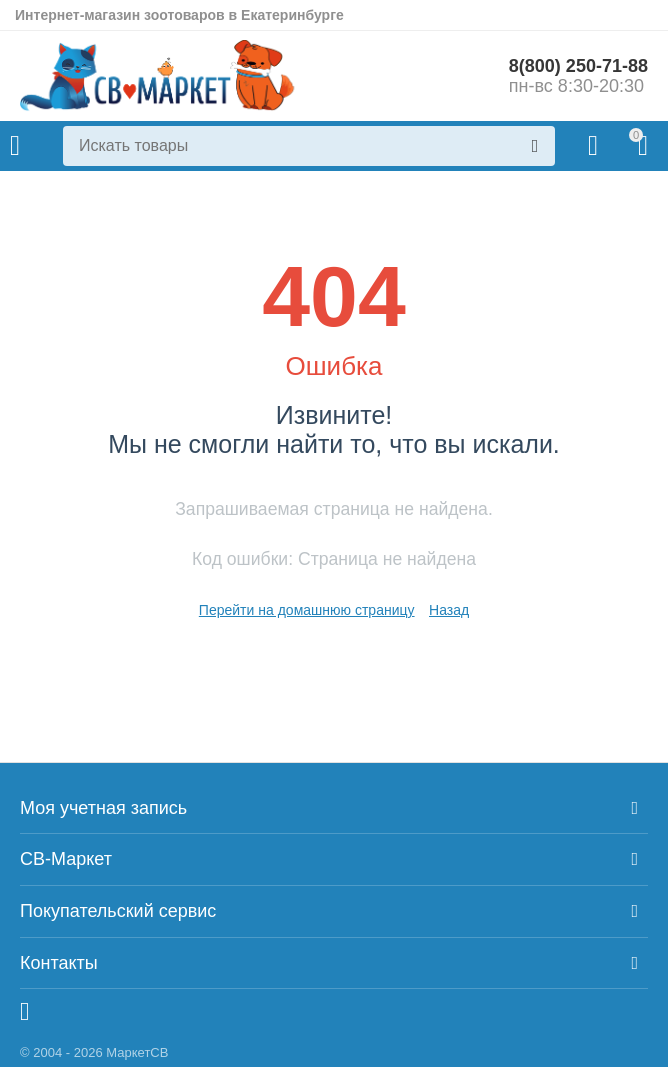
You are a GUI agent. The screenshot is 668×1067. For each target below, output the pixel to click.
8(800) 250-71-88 (578, 66)
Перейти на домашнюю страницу (307, 610)
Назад (449, 610)
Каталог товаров (15, 146)
